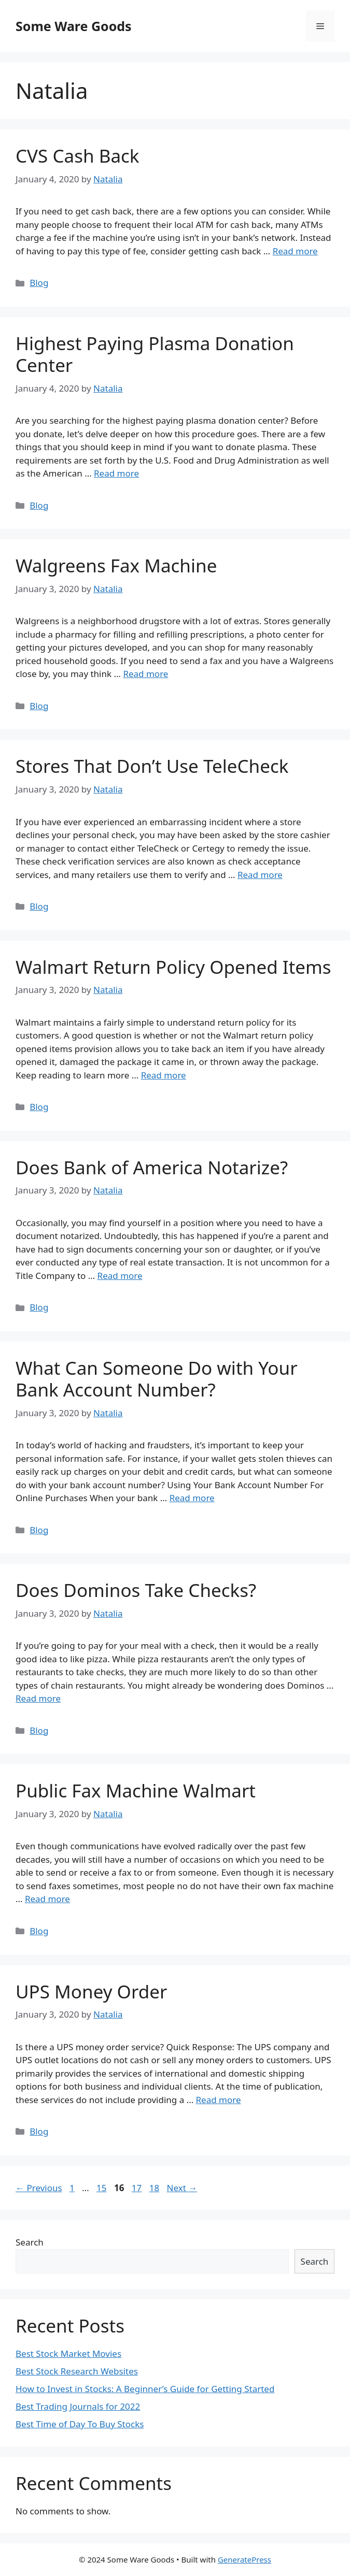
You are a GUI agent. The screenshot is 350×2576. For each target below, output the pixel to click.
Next (182, 2188)
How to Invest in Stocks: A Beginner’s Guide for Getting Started (145, 2389)
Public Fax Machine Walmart (136, 1790)
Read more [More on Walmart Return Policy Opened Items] (163, 1075)
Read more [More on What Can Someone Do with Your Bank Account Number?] (192, 1498)
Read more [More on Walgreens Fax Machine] (145, 674)
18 (155, 2188)
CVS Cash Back (77, 155)
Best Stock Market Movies (68, 2353)
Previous (39, 2188)
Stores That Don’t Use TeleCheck (152, 766)
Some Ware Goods (74, 26)
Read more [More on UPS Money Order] (218, 2100)
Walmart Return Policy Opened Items (173, 967)
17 (137, 2188)
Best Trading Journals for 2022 (78, 2406)
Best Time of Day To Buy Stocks (80, 2424)
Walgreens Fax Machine (116, 565)
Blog (39, 283)
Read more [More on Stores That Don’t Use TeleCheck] (260, 875)
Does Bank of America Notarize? (152, 1167)
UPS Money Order (91, 1991)
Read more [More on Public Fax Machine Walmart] (47, 1899)
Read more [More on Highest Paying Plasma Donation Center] (116, 473)
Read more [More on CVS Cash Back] (295, 251)
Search (30, 2242)
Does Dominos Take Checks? (136, 1590)
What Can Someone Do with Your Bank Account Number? (157, 1379)
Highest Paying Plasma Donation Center (155, 354)
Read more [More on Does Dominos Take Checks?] (38, 1698)
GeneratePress (244, 2559)
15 (102, 2188)
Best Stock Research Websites (77, 2371)
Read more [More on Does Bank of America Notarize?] (120, 1276)
